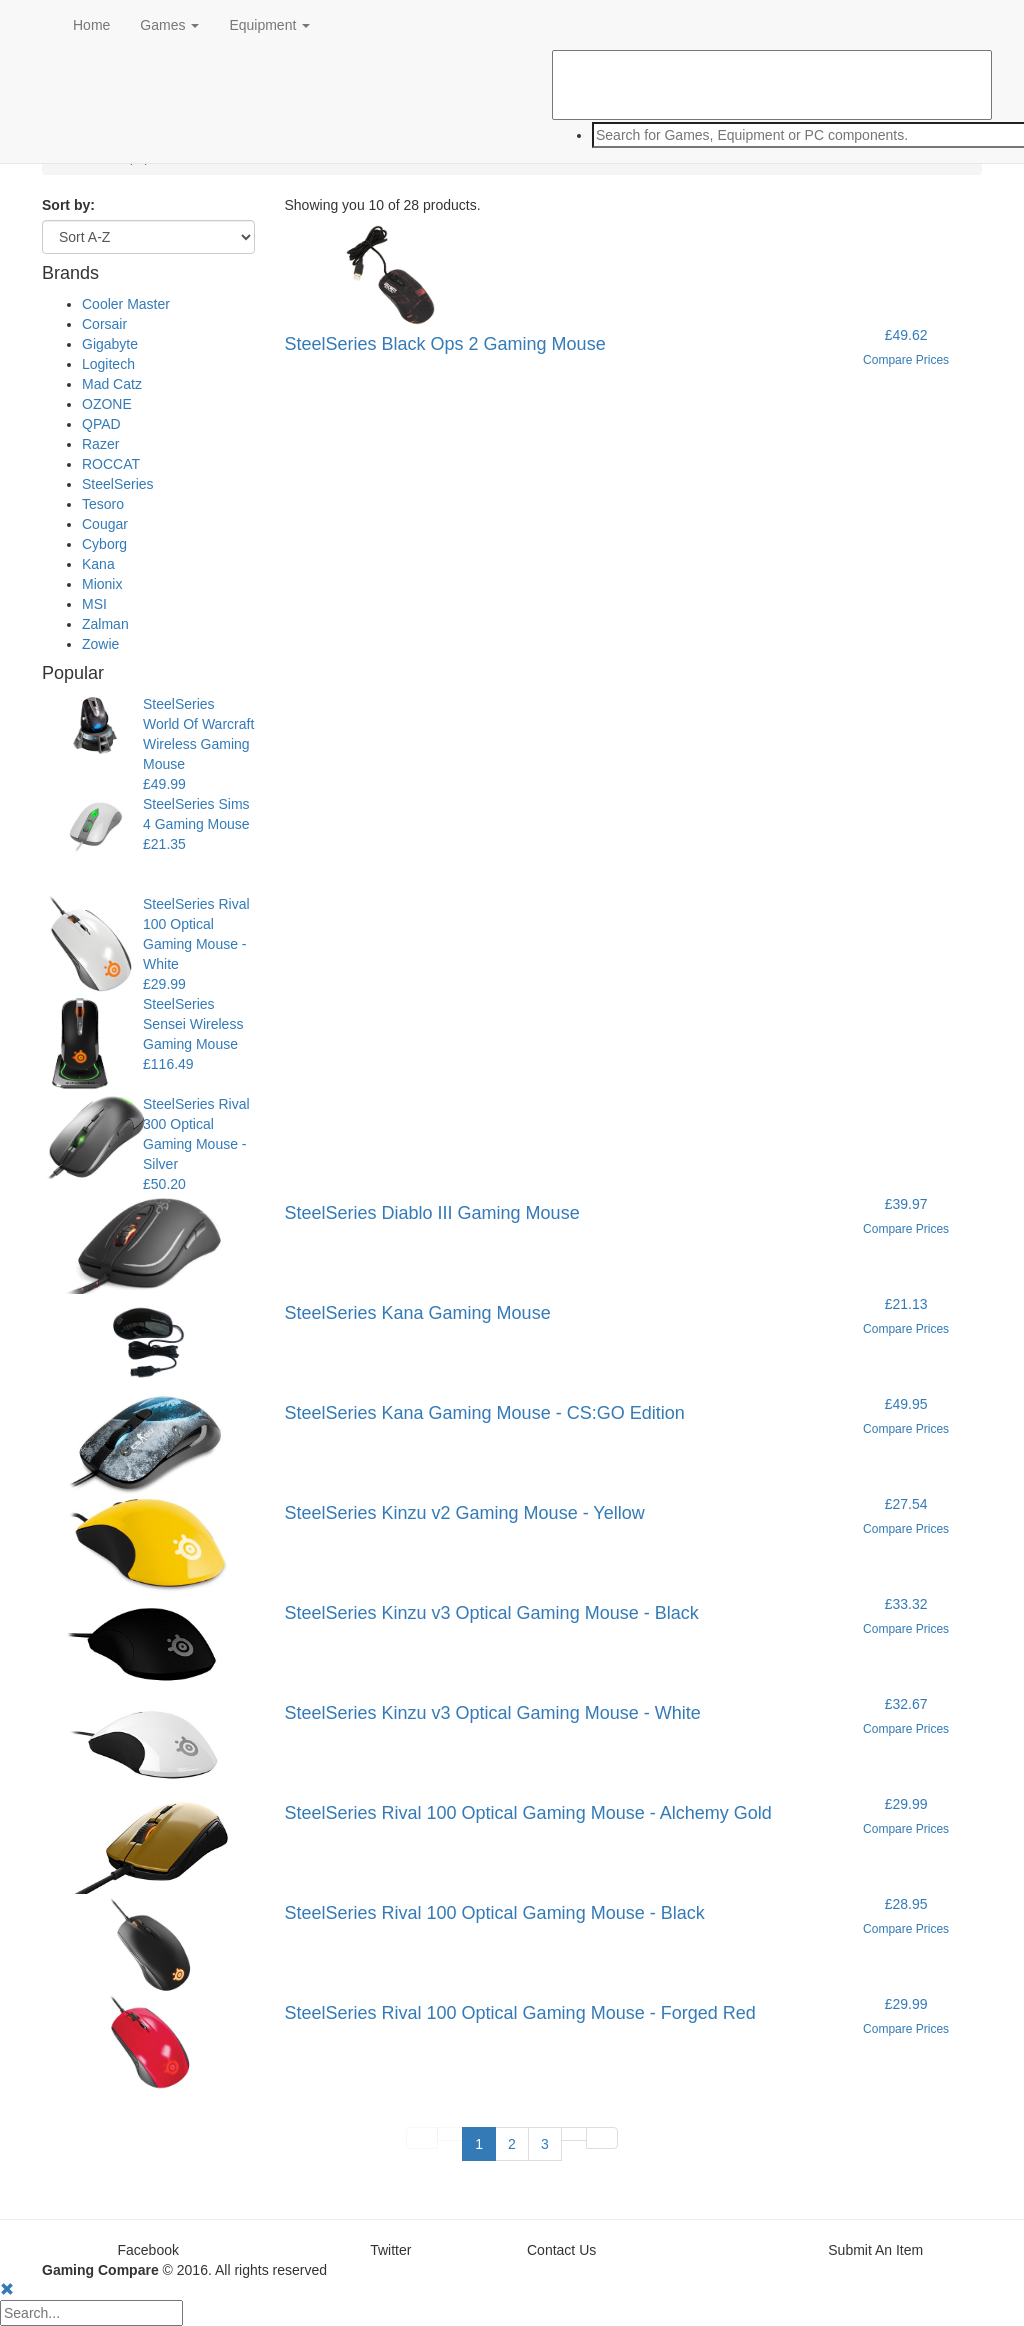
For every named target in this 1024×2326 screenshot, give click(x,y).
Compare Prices (906, 360)
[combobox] (772, 135)
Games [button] (169, 25)
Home (91, 25)
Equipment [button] (269, 25)
